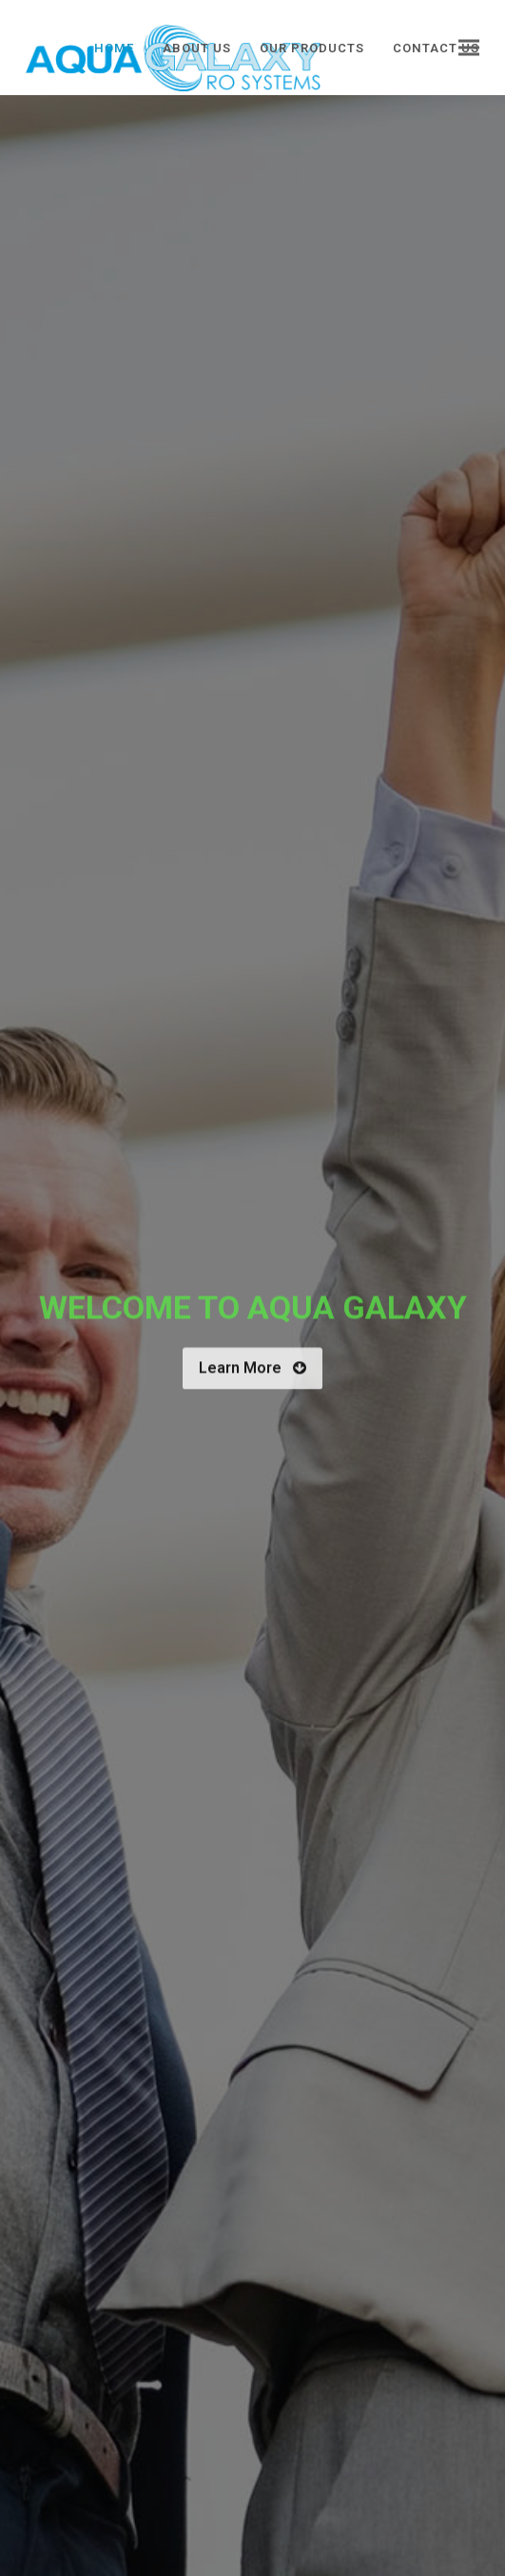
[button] (468, 48)
